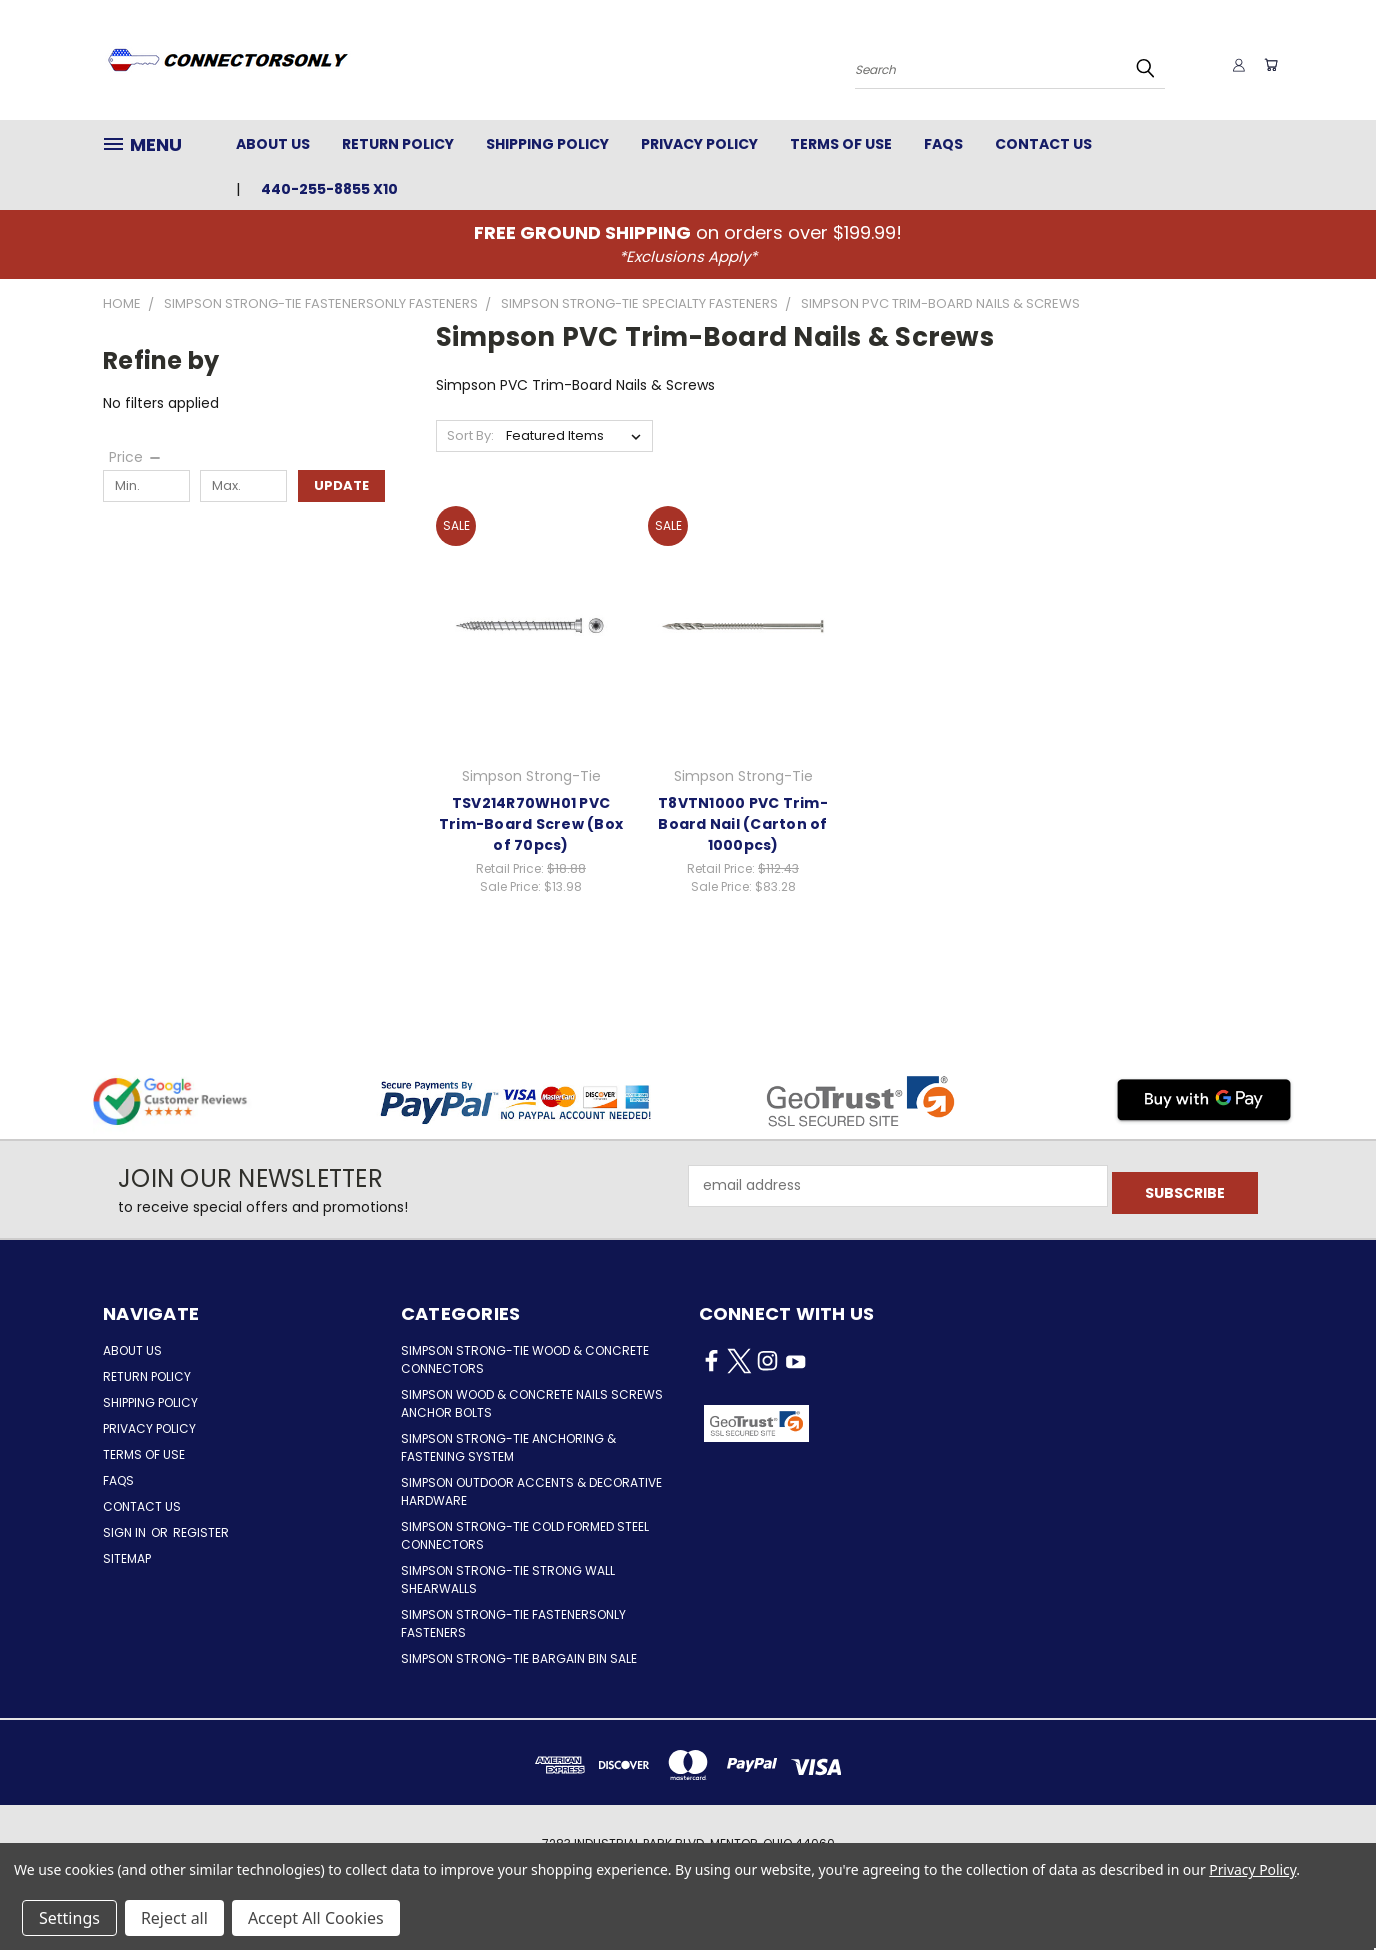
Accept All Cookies (316, 1918)
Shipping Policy (547, 144)
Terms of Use (841, 144)
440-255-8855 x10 (329, 189)
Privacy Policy (699, 144)
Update (341, 485)
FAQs (943, 144)
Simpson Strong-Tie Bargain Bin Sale (519, 1658)
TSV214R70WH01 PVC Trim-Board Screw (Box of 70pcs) (531, 824)
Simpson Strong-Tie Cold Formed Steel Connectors (525, 1535)
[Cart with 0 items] (1268, 65)
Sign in (126, 1532)
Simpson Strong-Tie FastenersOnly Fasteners (513, 1623)
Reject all (174, 1918)
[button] (894, 1424)
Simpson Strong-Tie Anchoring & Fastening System (508, 1447)
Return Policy (398, 144)
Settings (69, 1918)
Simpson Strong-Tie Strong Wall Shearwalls (508, 1579)
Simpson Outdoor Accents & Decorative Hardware (531, 1491)
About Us (273, 144)
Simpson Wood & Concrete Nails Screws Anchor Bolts (532, 1403)
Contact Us (1043, 144)
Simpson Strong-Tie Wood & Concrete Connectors (525, 1359)
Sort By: (470, 435)
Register (201, 1532)
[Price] (136, 457)
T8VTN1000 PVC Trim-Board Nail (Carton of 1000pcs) (743, 824)
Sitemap (127, 1558)
